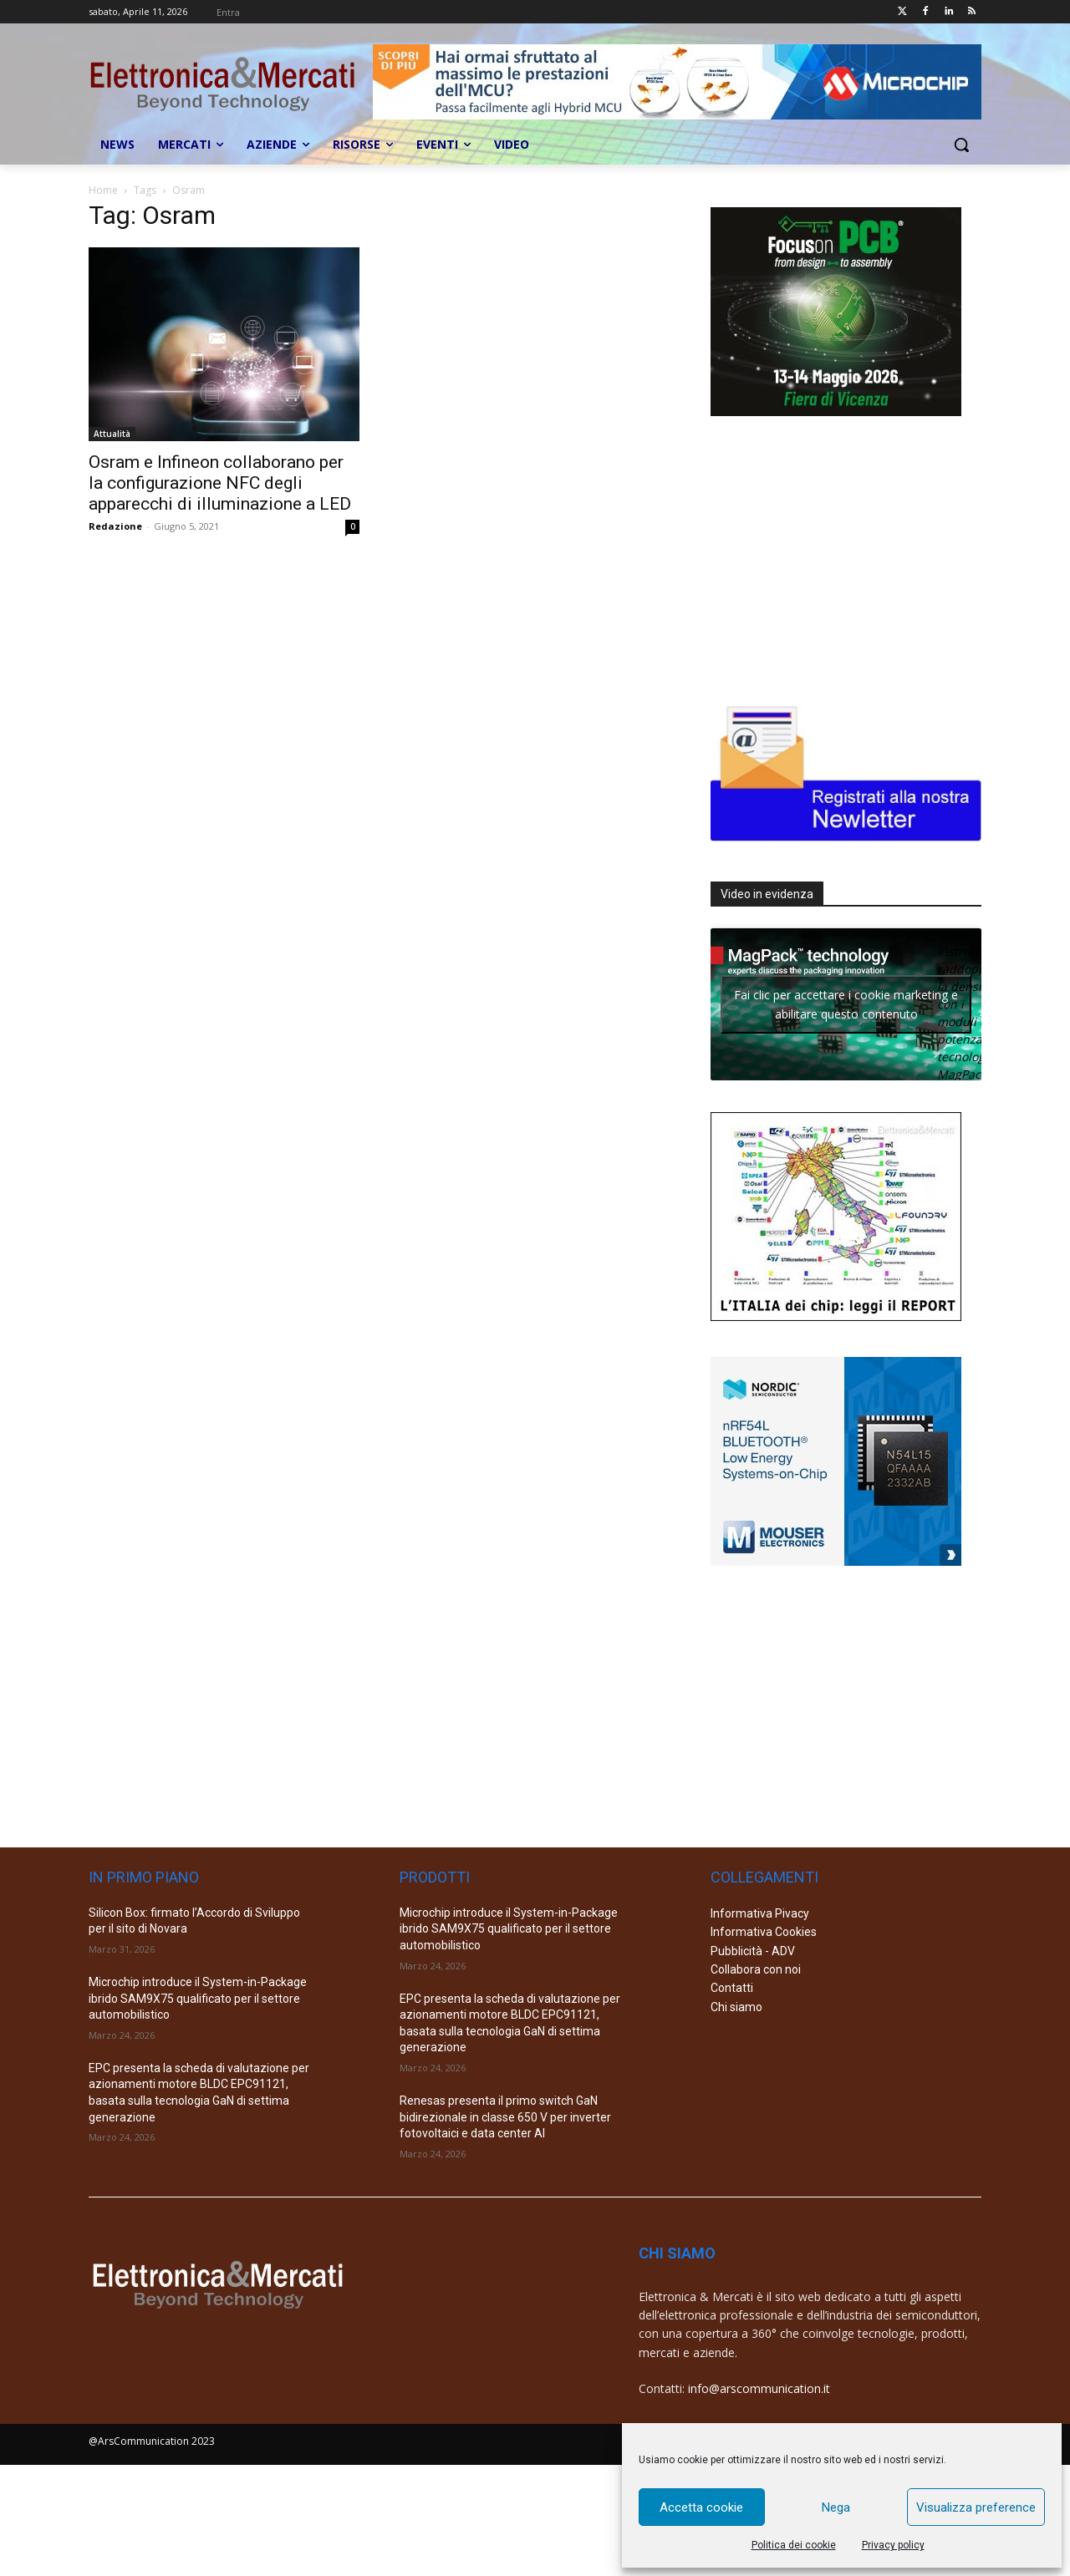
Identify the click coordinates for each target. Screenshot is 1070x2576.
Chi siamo (736, 2007)
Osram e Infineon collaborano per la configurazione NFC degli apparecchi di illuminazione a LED (220, 483)
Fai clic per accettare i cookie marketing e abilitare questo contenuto (846, 1004)
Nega (836, 2507)
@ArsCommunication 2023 (152, 2441)
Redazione (115, 526)
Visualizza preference (976, 2507)
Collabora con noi (756, 1969)
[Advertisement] (836, 556)
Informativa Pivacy (760, 1913)
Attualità (112, 433)
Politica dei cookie (794, 2545)
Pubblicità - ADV (753, 1951)
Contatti (732, 1987)
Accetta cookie (701, 2507)
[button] (961, 144)
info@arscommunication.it (759, 2388)
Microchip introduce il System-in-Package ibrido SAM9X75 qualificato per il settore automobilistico (198, 1998)
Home (103, 190)
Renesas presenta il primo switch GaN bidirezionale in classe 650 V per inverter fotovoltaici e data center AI (505, 2117)
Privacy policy (893, 2545)
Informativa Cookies (764, 1931)
